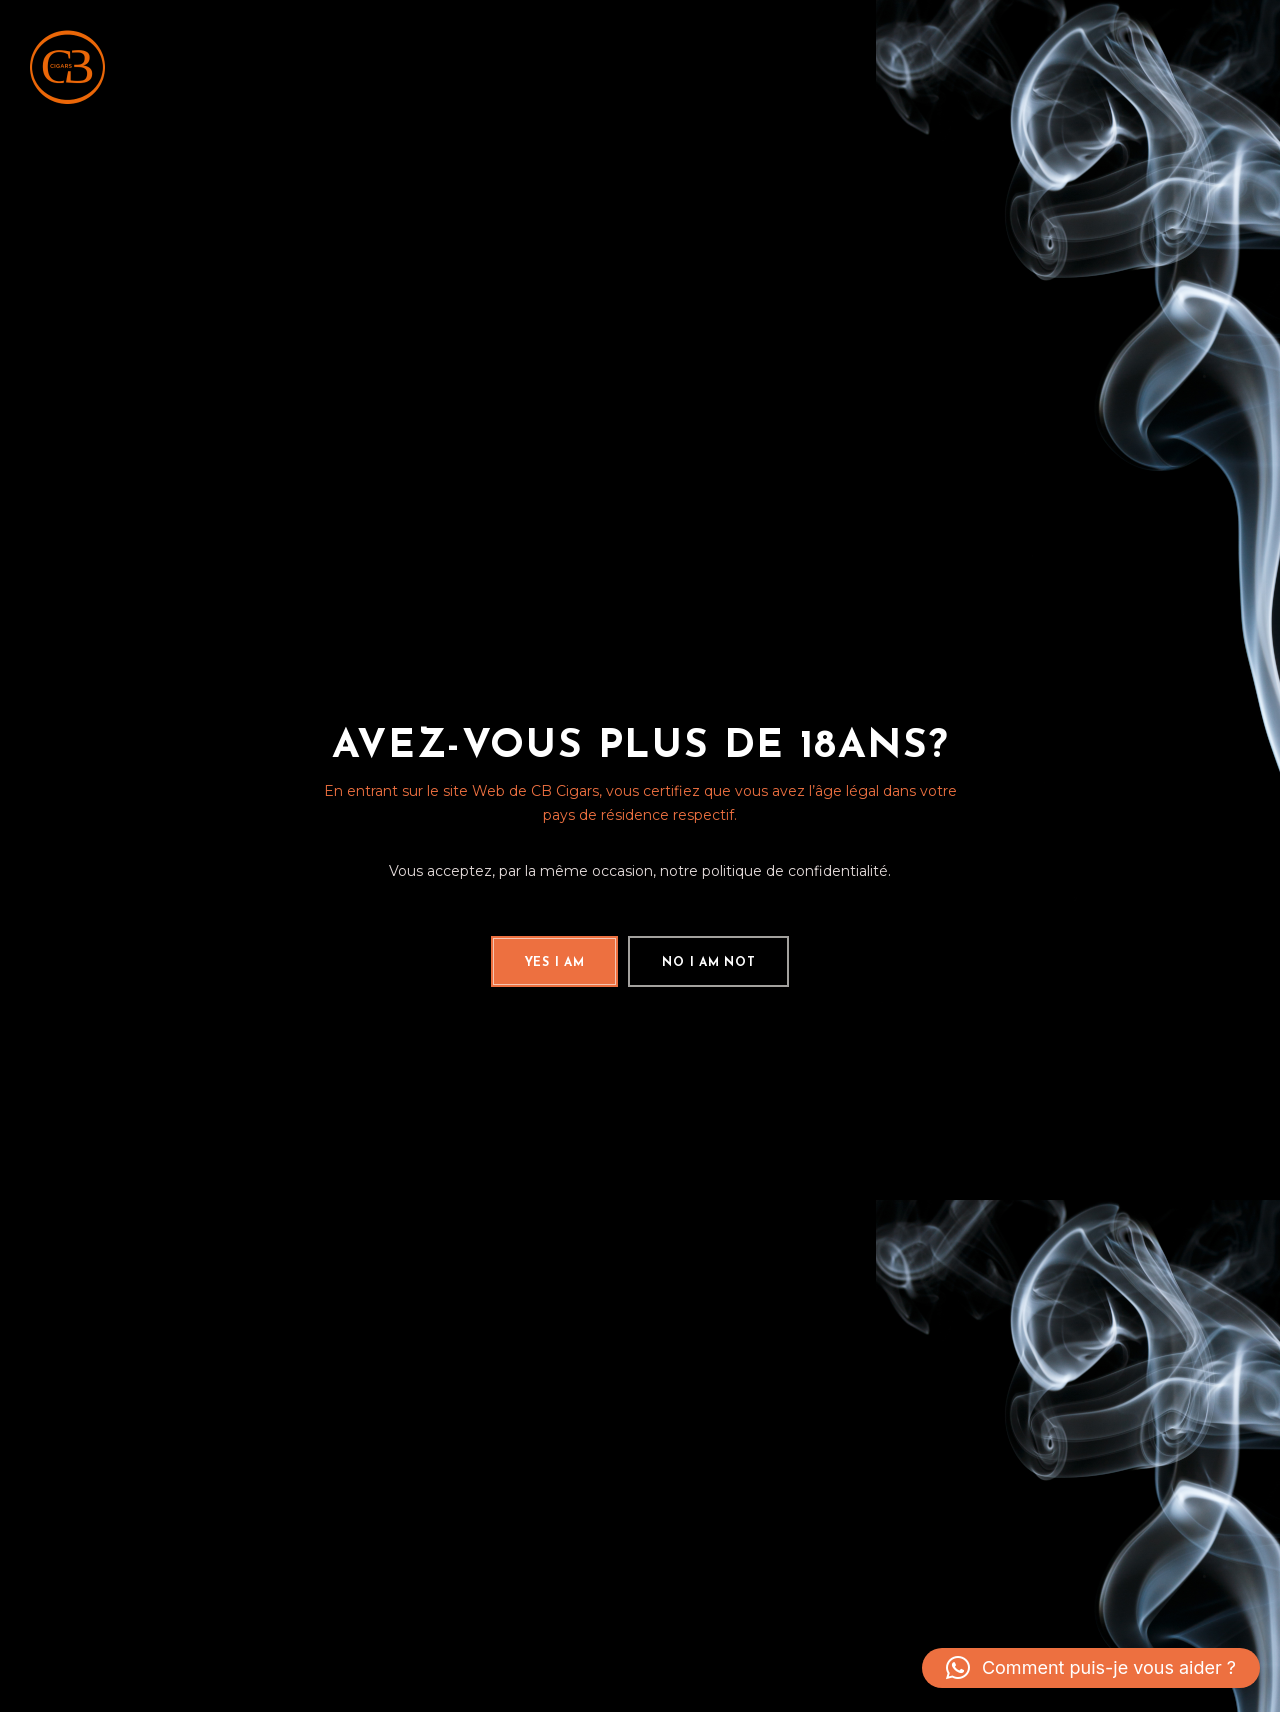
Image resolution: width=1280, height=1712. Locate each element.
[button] (1091, 1668)
